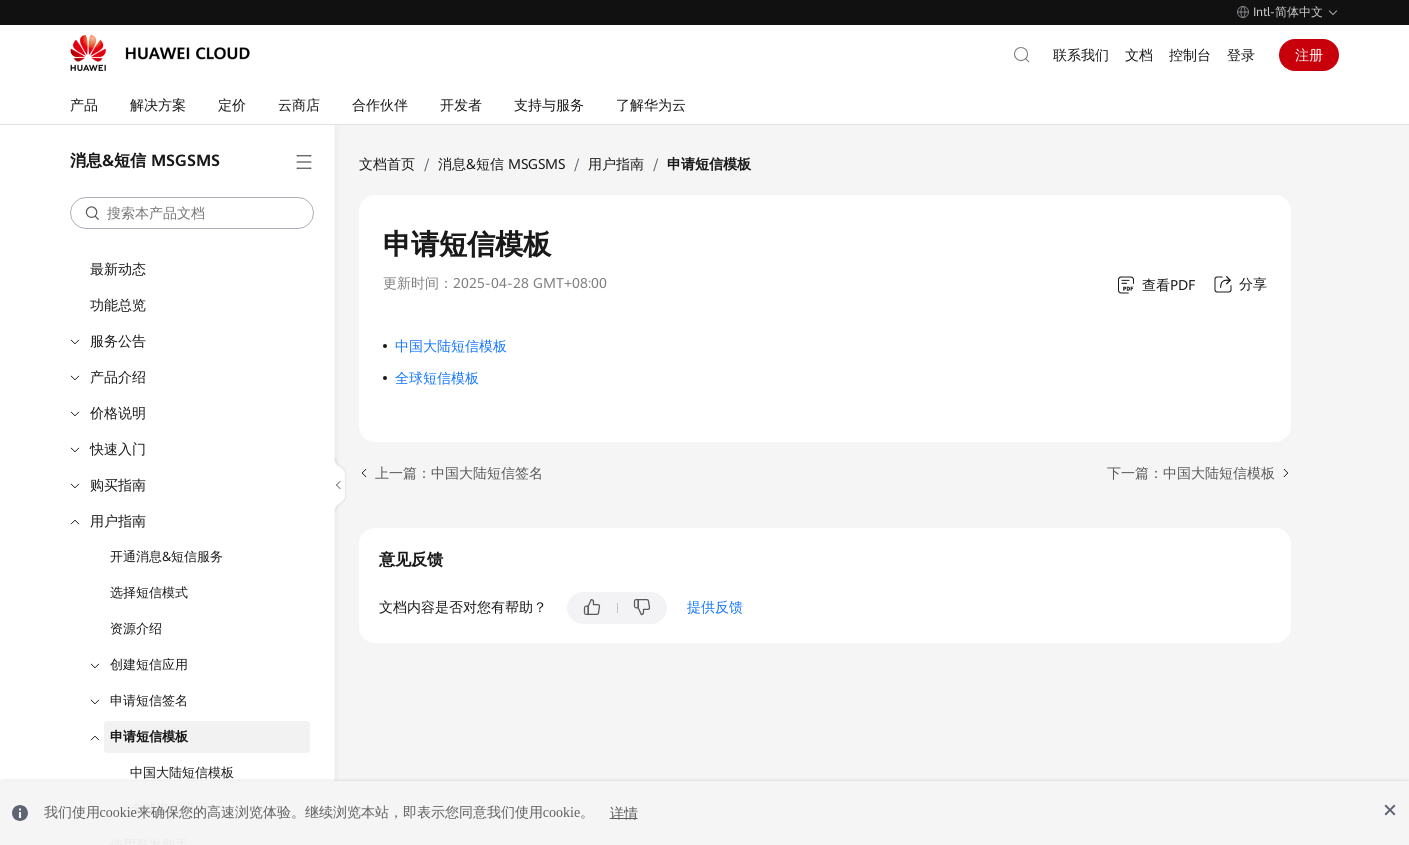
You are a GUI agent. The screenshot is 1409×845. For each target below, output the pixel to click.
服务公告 (118, 341)
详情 (624, 812)
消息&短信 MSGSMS (501, 164)
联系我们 (1081, 55)
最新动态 (118, 269)
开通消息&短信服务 (166, 556)
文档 (1139, 55)
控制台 (1190, 55)
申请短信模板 (149, 736)
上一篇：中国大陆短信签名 (459, 473)
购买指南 (118, 485)
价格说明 (118, 413)
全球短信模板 (437, 378)
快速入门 (118, 449)
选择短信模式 (149, 592)
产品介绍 (118, 377)
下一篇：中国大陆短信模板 (1191, 473)
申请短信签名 (149, 700)
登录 (1241, 55)
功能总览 (118, 305)
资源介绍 (136, 628)
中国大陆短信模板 (182, 772)
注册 (1309, 55)
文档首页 (387, 164)
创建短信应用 (149, 664)
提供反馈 (715, 607)
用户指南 (118, 521)
